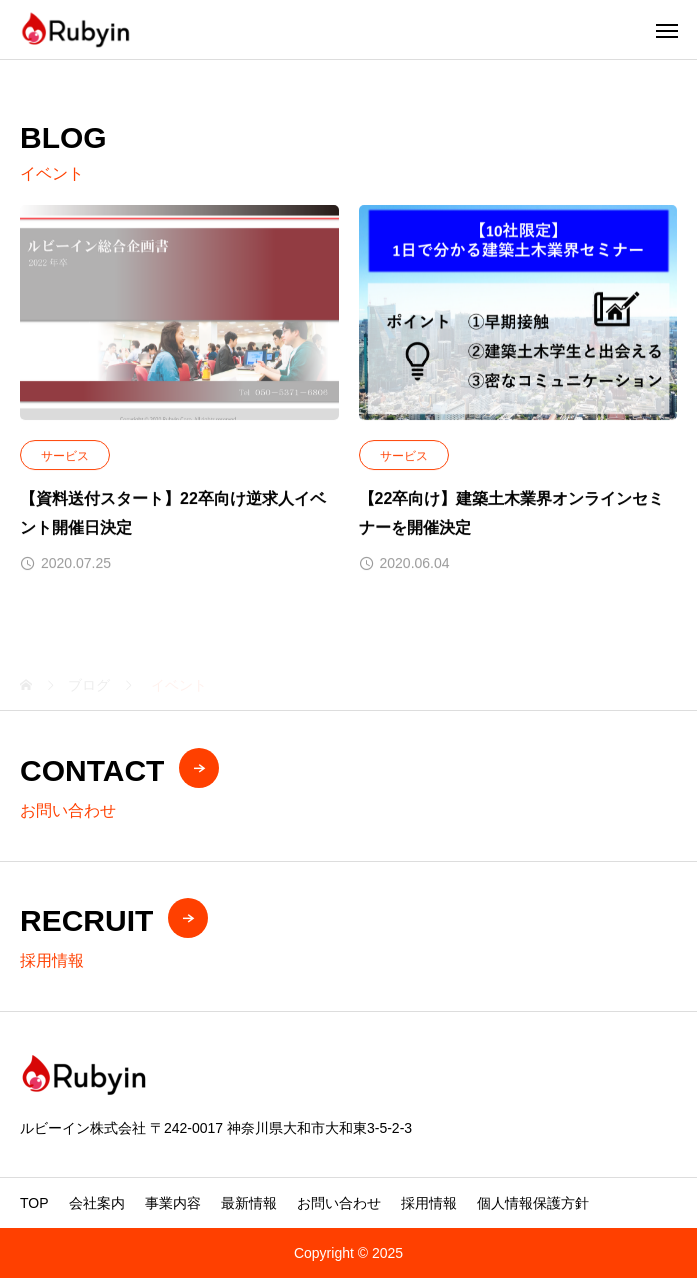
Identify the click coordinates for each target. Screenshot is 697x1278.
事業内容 (173, 1203)
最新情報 (249, 1203)
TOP (34, 1203)
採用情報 (429, 1203)
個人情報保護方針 (533, 1203)
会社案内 (97, 1203)
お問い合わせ (339, 1203)
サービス (65, 457)
